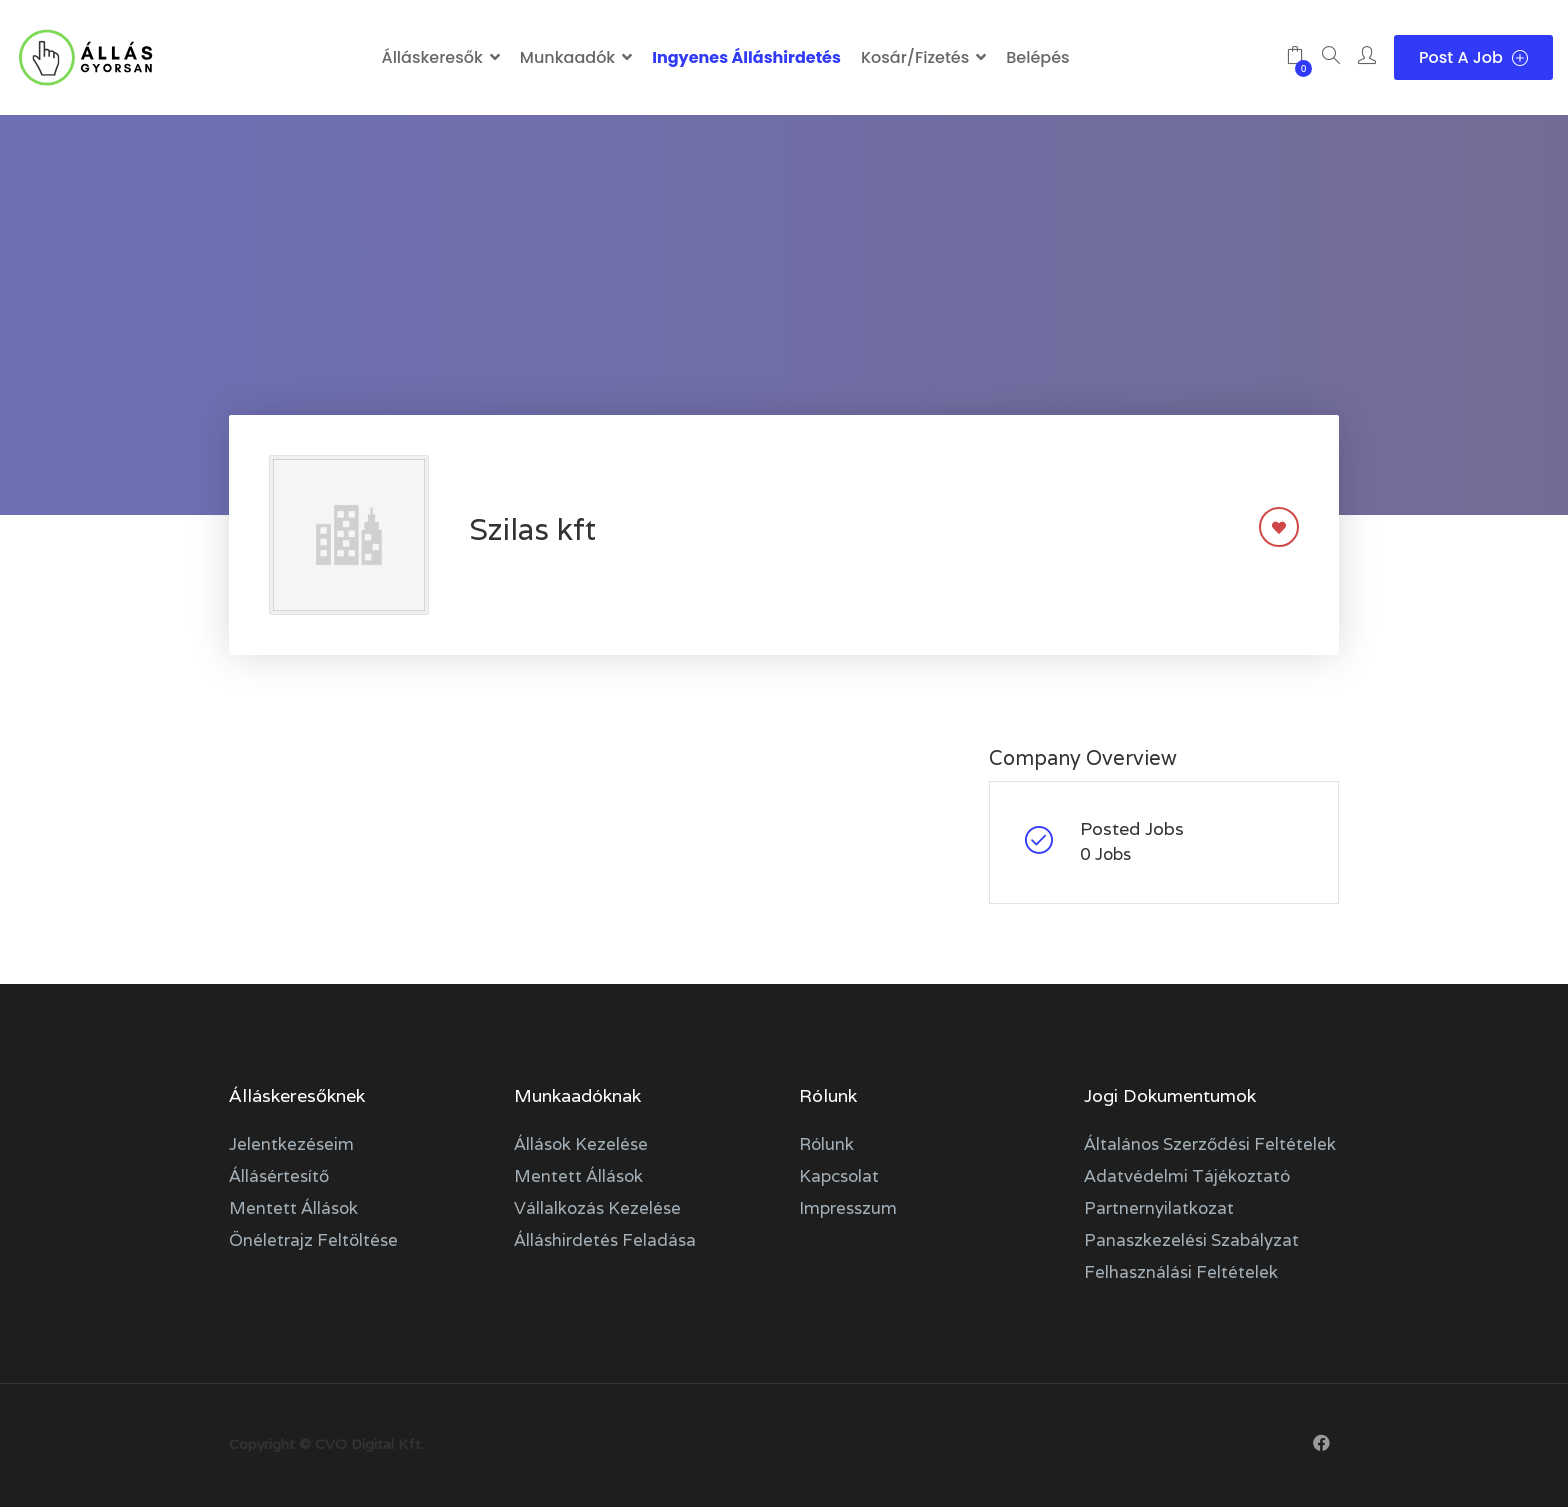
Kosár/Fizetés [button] (915, 57)
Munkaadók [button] (567, 57)
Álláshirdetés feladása (605, 1240)
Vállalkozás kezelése (597, 1208)
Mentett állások (293, 1208)
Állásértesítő (279, 1176)
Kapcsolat (839, 1176)
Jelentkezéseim (291, 1144)
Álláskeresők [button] (431, 57)
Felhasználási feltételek (1181, 1272)
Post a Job (1473, 57)
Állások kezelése (581, 1144)
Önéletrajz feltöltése (313, 1240)
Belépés (1037, 57)
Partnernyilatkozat (1159, 1208)
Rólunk (826, 1144)
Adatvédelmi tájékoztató (1187, 1176)
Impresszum (848, 1208)
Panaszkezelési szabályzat (1191, 1240)
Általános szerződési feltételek (1210, 1144)
